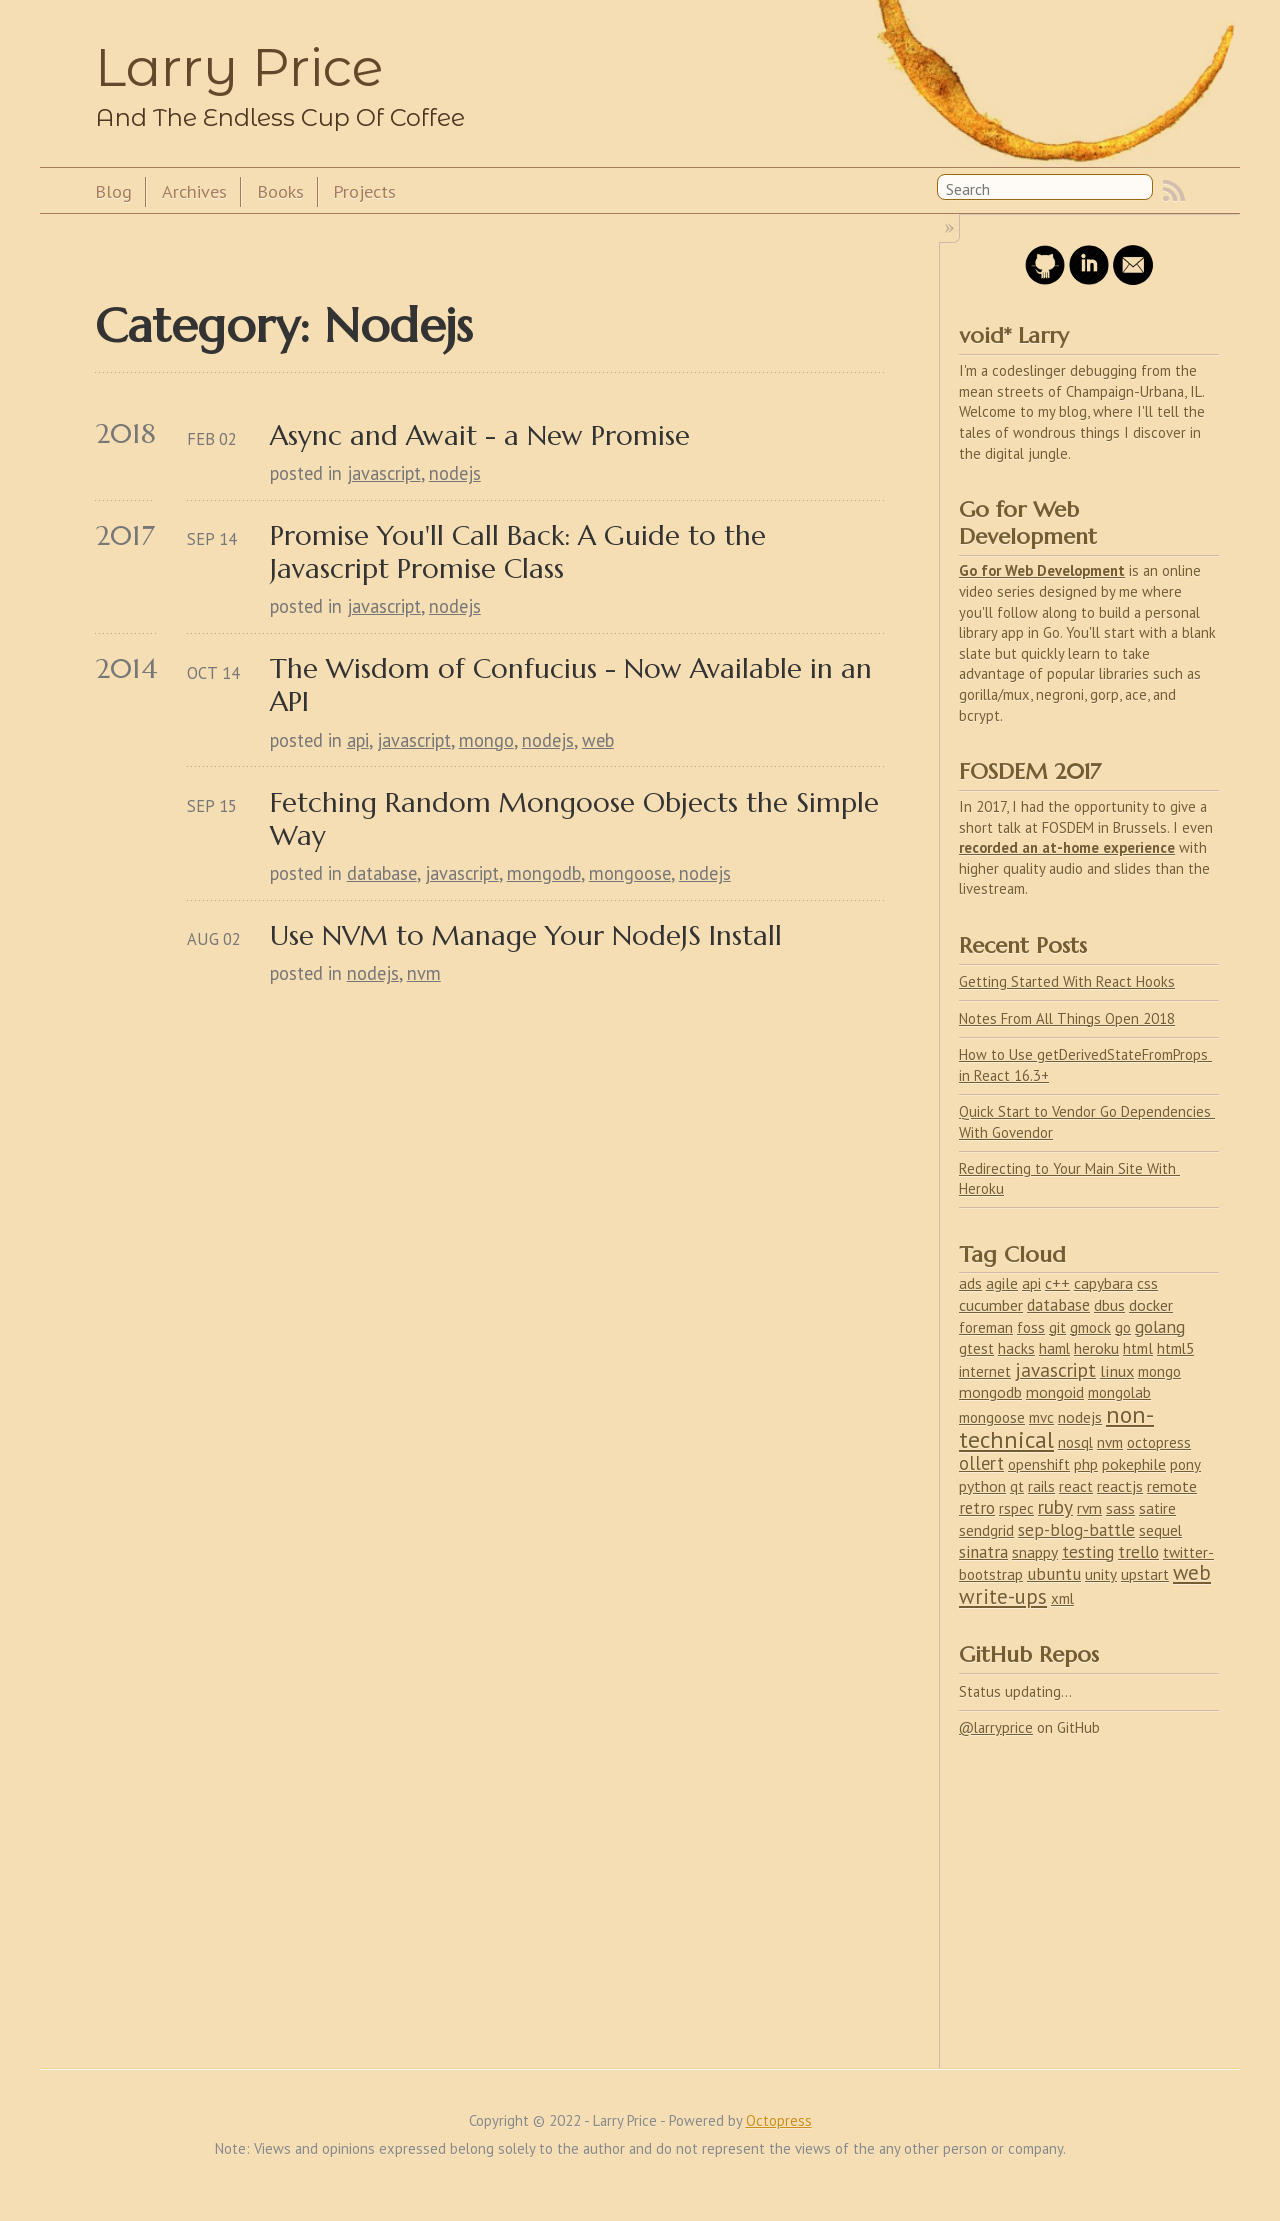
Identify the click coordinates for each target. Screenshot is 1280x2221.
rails (1041, 1486)
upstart (1145, 1574)
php (1086, 1464)
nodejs (455, 473)
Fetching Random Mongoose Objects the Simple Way (577, 819)
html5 (1175, 1348)
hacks (1016, 1348)
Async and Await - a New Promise (480, 435)
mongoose (630, 873)
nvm (424, 973)
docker (1151, 1305)
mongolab (1119, 1392)
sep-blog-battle (1076, 1530)
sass (1120, 1508)
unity (1101, 1574)
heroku (1096, 1348)
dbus (1109, 1305)
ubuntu (1054, 1573)
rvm (1089, 1508)
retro (977, 1508)
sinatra (983, 1552)
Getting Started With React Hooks (1067, 981)
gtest (976, 1348)
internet (985, 1371)
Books (280, 191)
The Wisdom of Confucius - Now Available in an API (575, 685)
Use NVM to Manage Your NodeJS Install (526, 935)
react (1076, 1486)
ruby (1055, 1506)
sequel (1160, 1530)
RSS (1174, 191)
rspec (1016, 1508)
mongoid (1055, 1392)
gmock (1090, 1327)
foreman (986, 1327)
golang (1160, 1326)
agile (1002, 1283)
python (982, 1486)
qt (1017, 1486)
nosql (1075, 1442)
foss (1031, 1327)
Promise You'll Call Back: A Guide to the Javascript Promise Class (522, 552)
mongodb (544, 873)
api (358, 740)
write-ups (1003, 1596)
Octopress (779, 2120)
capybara (1103, 1283)
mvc (1041, 1417)
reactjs (1120, 1486)
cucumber (991, 1305)
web (598, 740)
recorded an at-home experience (1067, 847)
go (1123, 1327)
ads (970, 1283)
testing (1088, 1552)
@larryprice (996, 1727)
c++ (1057, 1283)
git (1057, 1327)
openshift (1039, 1464)
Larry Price (239, 67)
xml (1062, 1598)
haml (1054, 1348)
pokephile (1134, 1464)
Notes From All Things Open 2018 (1067, 1018)
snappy (1035, 1552)
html (1138, 1348)
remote (1172, 1486)
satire (1157, 1508)
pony (1185, 1464)
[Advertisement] (1089, 1891)
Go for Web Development (1042, 570)
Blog (113, 191)
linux (1117, 1371)
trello (1138, 1552)
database (382, 873)
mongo (486, 740)
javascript (384, 473)
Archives (194, 191)
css (1147, 1283)
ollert (981, 1463)
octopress (1159, 1442)
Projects (364, 191)
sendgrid (986, 1530)
